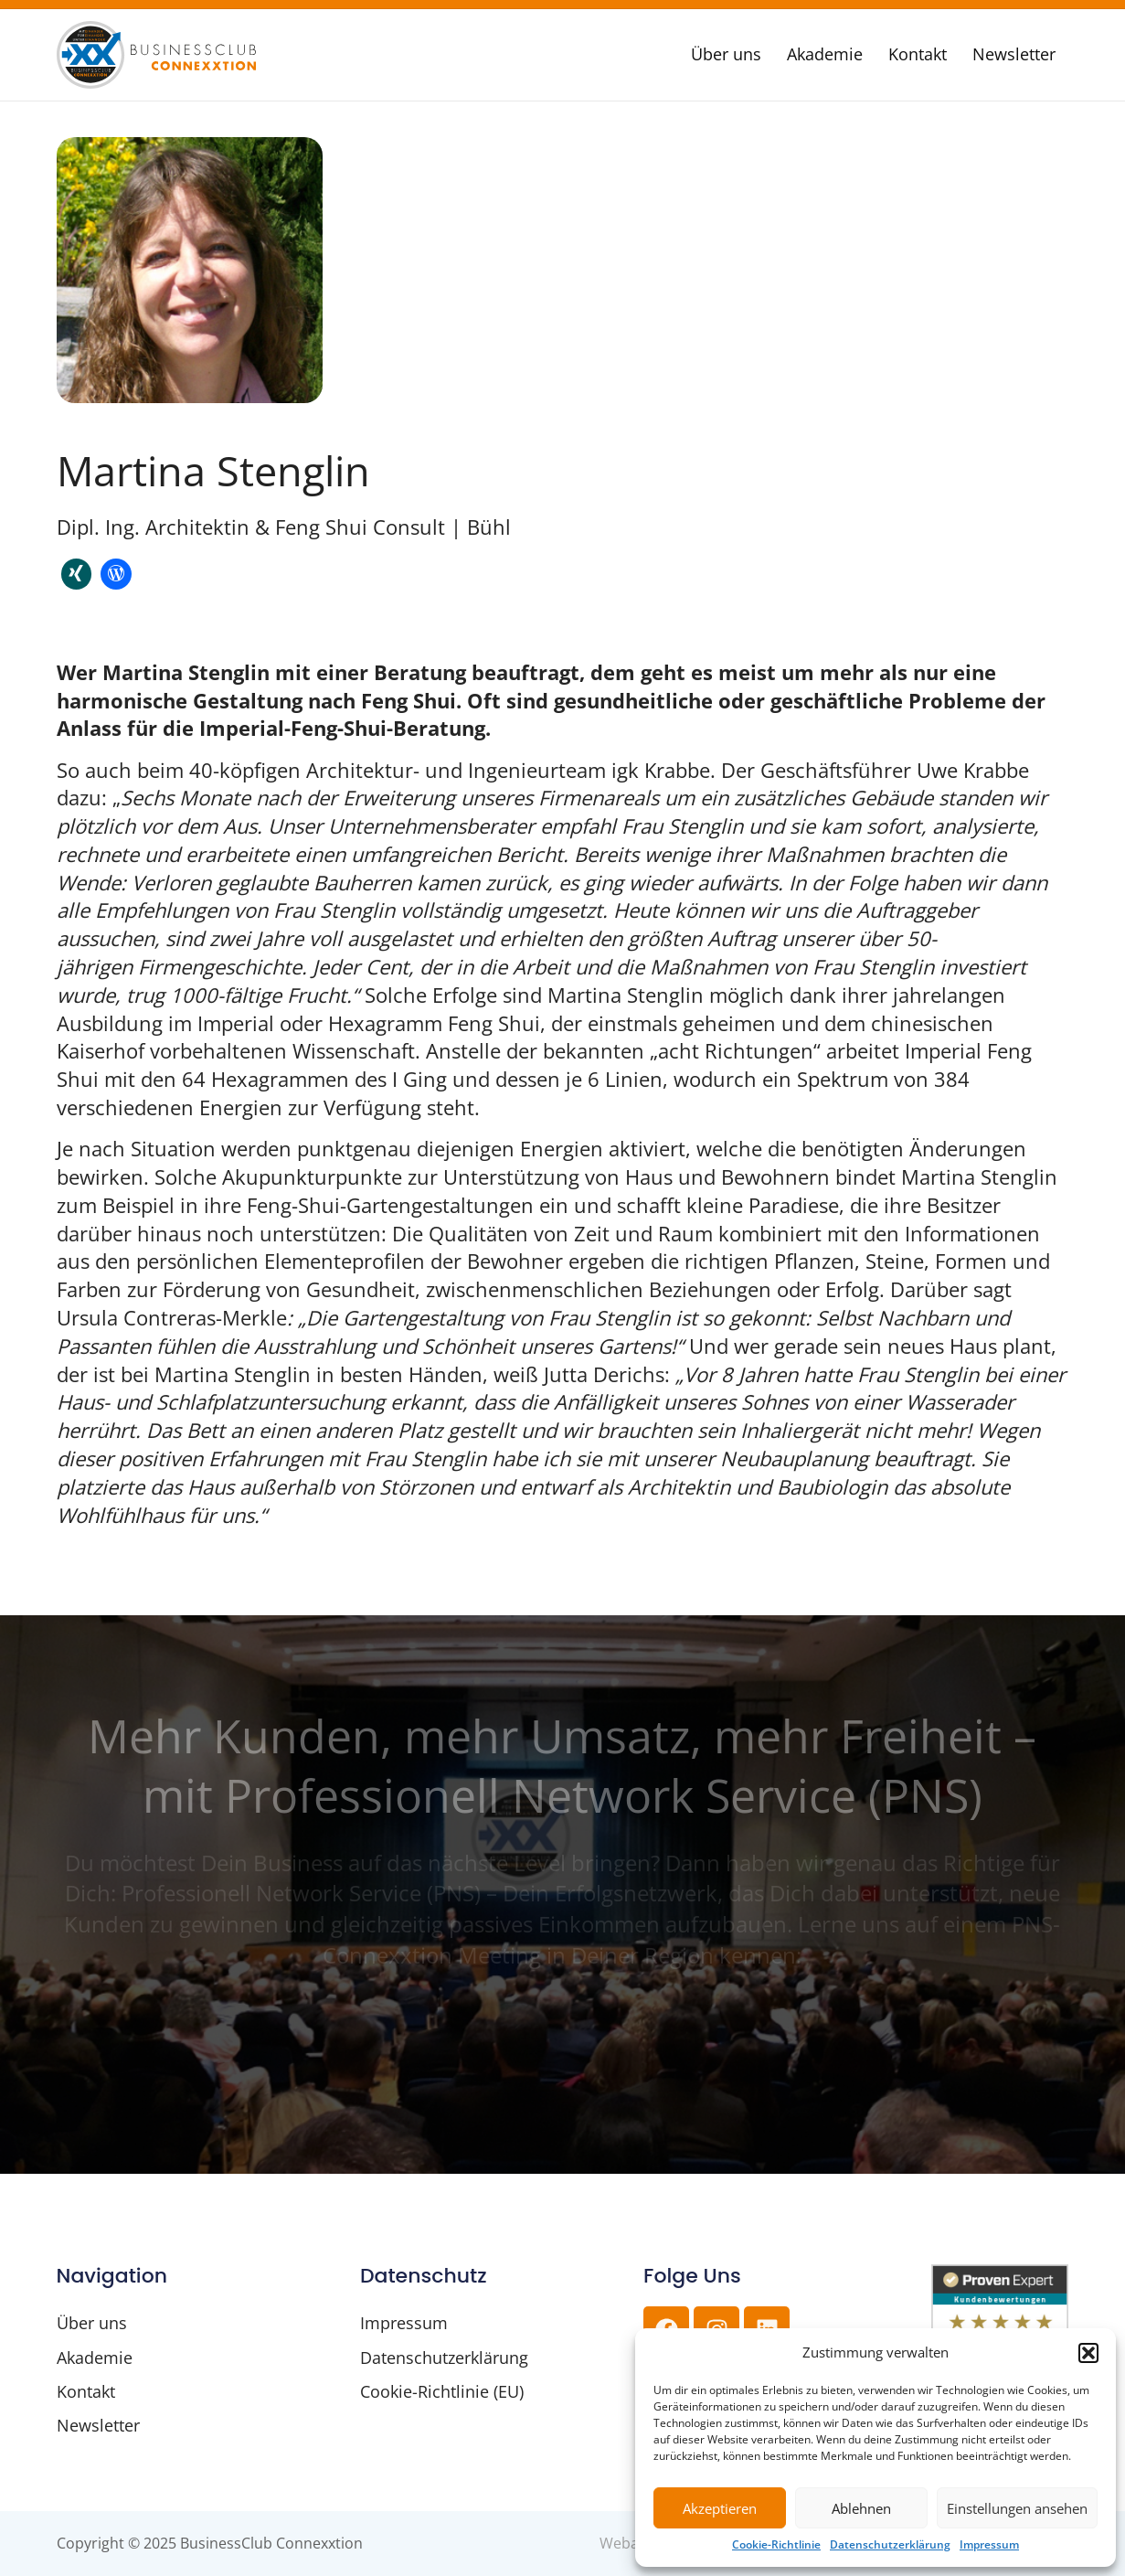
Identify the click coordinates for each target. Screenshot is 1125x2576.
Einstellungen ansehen (1017, 2508)
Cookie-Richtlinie (776, 2545)
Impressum (989, 2545)
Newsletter (1014, 54)
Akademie (825, 54)
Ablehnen (861, 2508)
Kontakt (917, 54)
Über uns (726, 54)
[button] (1088, 2353)
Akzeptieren (720, 2508)
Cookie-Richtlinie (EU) (442, 2391)
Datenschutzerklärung (890, 2545)
